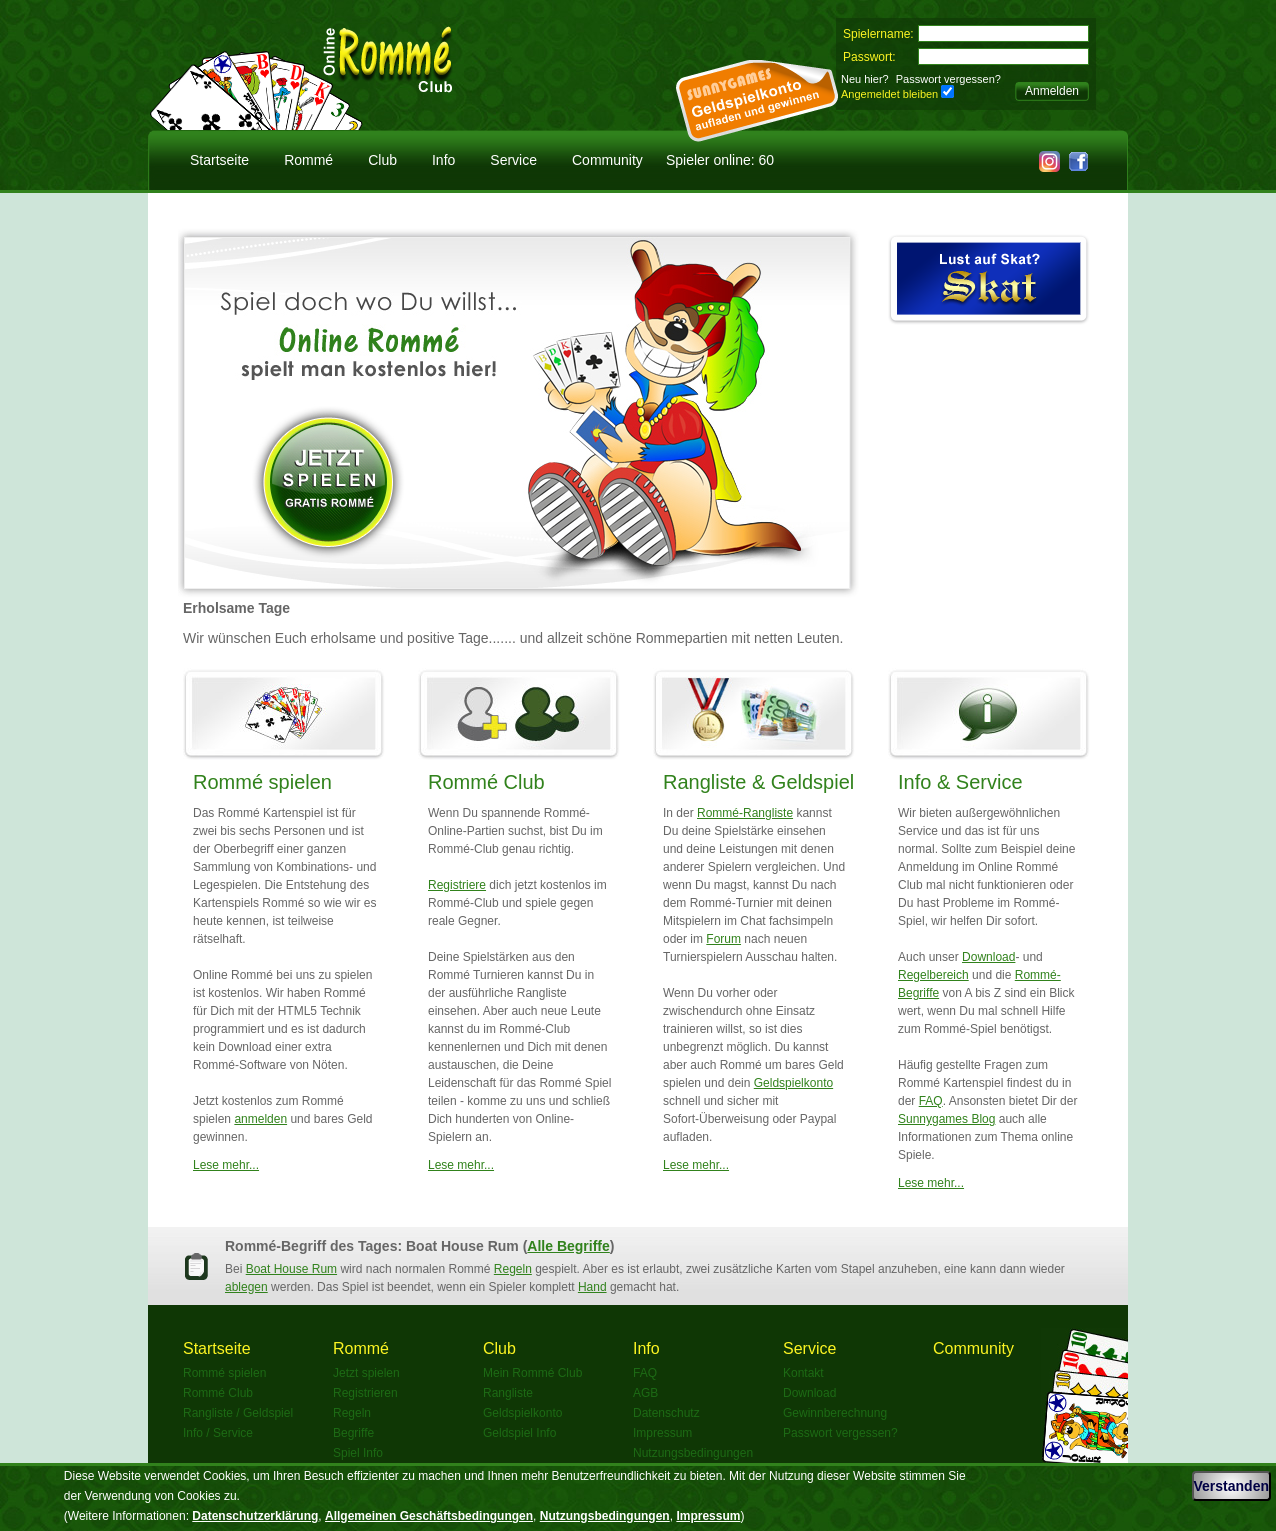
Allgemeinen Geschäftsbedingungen (429, 1516)
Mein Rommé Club (532, 1373)
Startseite (219, 160)
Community (607, 160)
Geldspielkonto (793, 1083)
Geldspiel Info (519, 1433)
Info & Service (960, 782)
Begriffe (353, 1433)
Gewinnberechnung (835, 1413)
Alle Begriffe (568, 1246)
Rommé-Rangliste (745, 813)
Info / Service (218, 1433)
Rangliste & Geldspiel (758, 782)
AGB (645, 1393)
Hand (592, 1287)
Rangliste (508, 1393)
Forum (723, 939)
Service (513, 160)
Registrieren (365, 1393)
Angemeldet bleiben (889, 94)
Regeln (513, 1269)
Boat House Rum (291, 1269)
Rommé (308, 160)
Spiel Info (358, 1453)
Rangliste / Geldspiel (238, 1413)
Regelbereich (933, 975)
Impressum (662, 1433)
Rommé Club (486, 782)
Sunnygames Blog (946, 1119)
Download (988, 957)
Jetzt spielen (366, 1373)
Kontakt (803, 1373)
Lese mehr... (226, 1165)
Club (382, 160)
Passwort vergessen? (948, 79)
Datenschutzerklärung (255, 1516)
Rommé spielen (262, 782)
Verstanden (1231, 1486)
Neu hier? (865, 79)
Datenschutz (666, 1413)
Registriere (457, 885)
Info (443, 160)
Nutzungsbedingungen (693, 1453)
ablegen (246, 1287)
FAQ (931, 1101)
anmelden (260, 1119)
